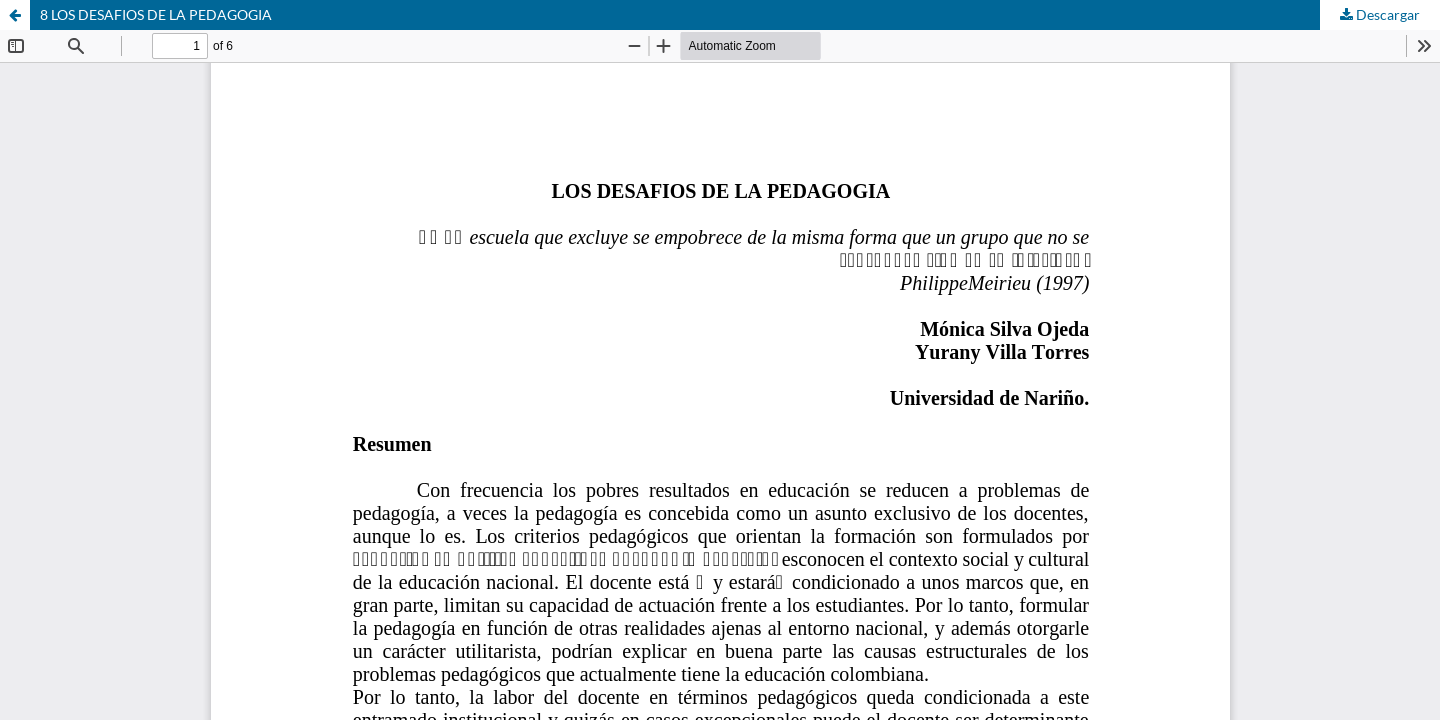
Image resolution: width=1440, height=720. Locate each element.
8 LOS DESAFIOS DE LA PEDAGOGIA (156, 14)
